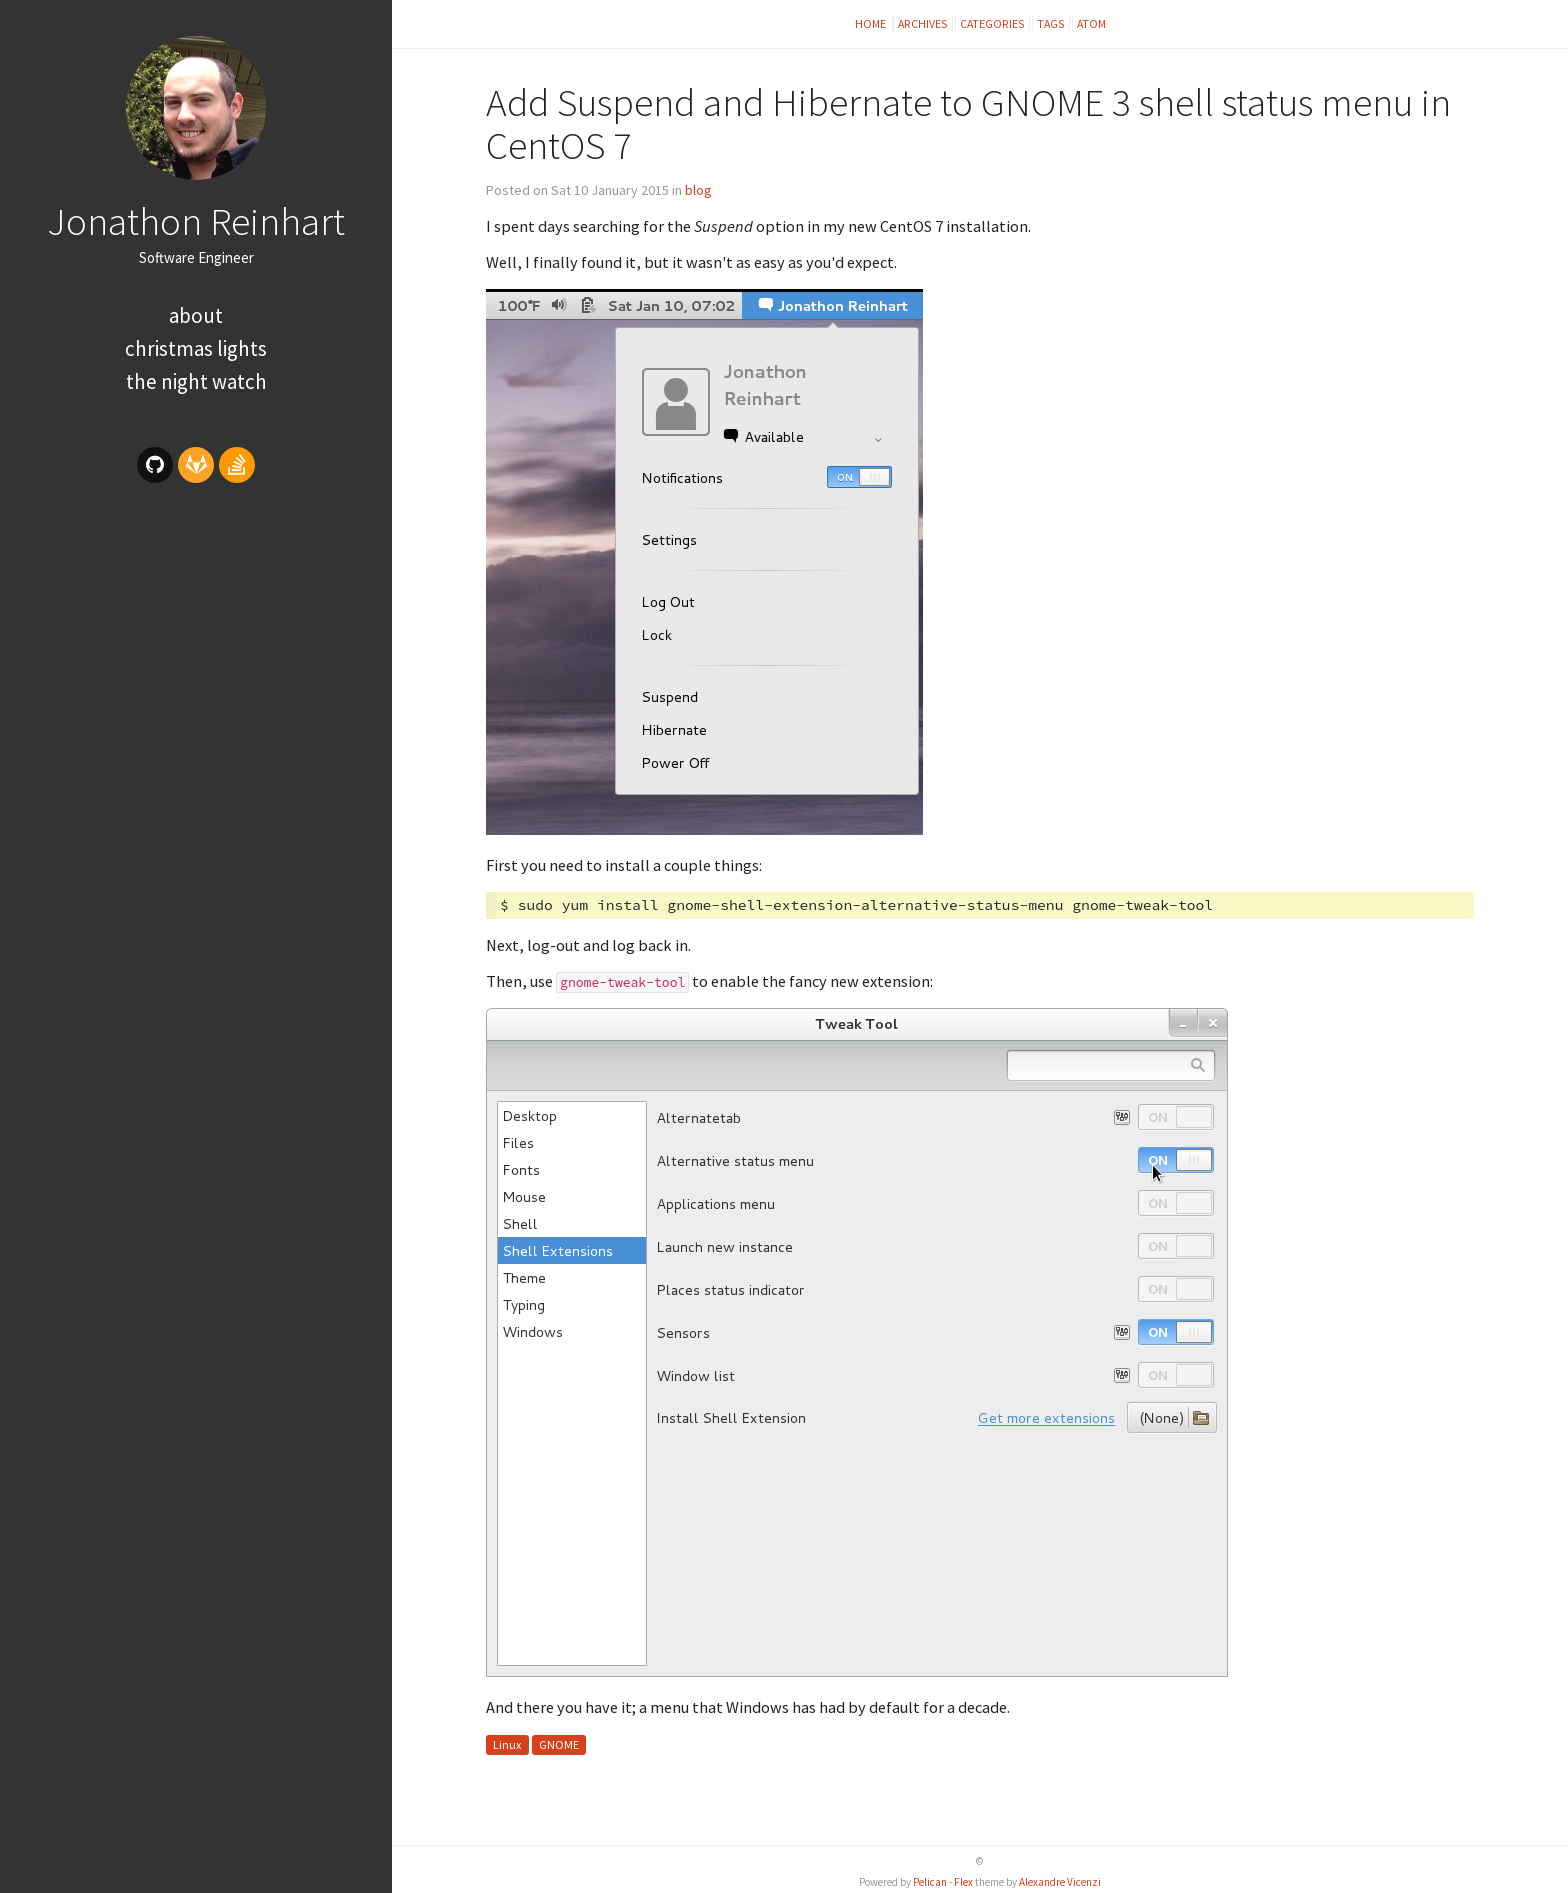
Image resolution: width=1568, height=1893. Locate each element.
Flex (963, 1882)
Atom (1091, 23)
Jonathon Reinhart (196, 221)
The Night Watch (196, 381)
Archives (923, 23)
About (196, 315)
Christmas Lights (196, 348)
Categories (992, 23)
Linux (507, 1744)
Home (871, 23)
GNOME (559, 1744)
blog (698, 190)
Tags (1051, 23)
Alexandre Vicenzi (1060, 1882)
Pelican (930, 1882)
